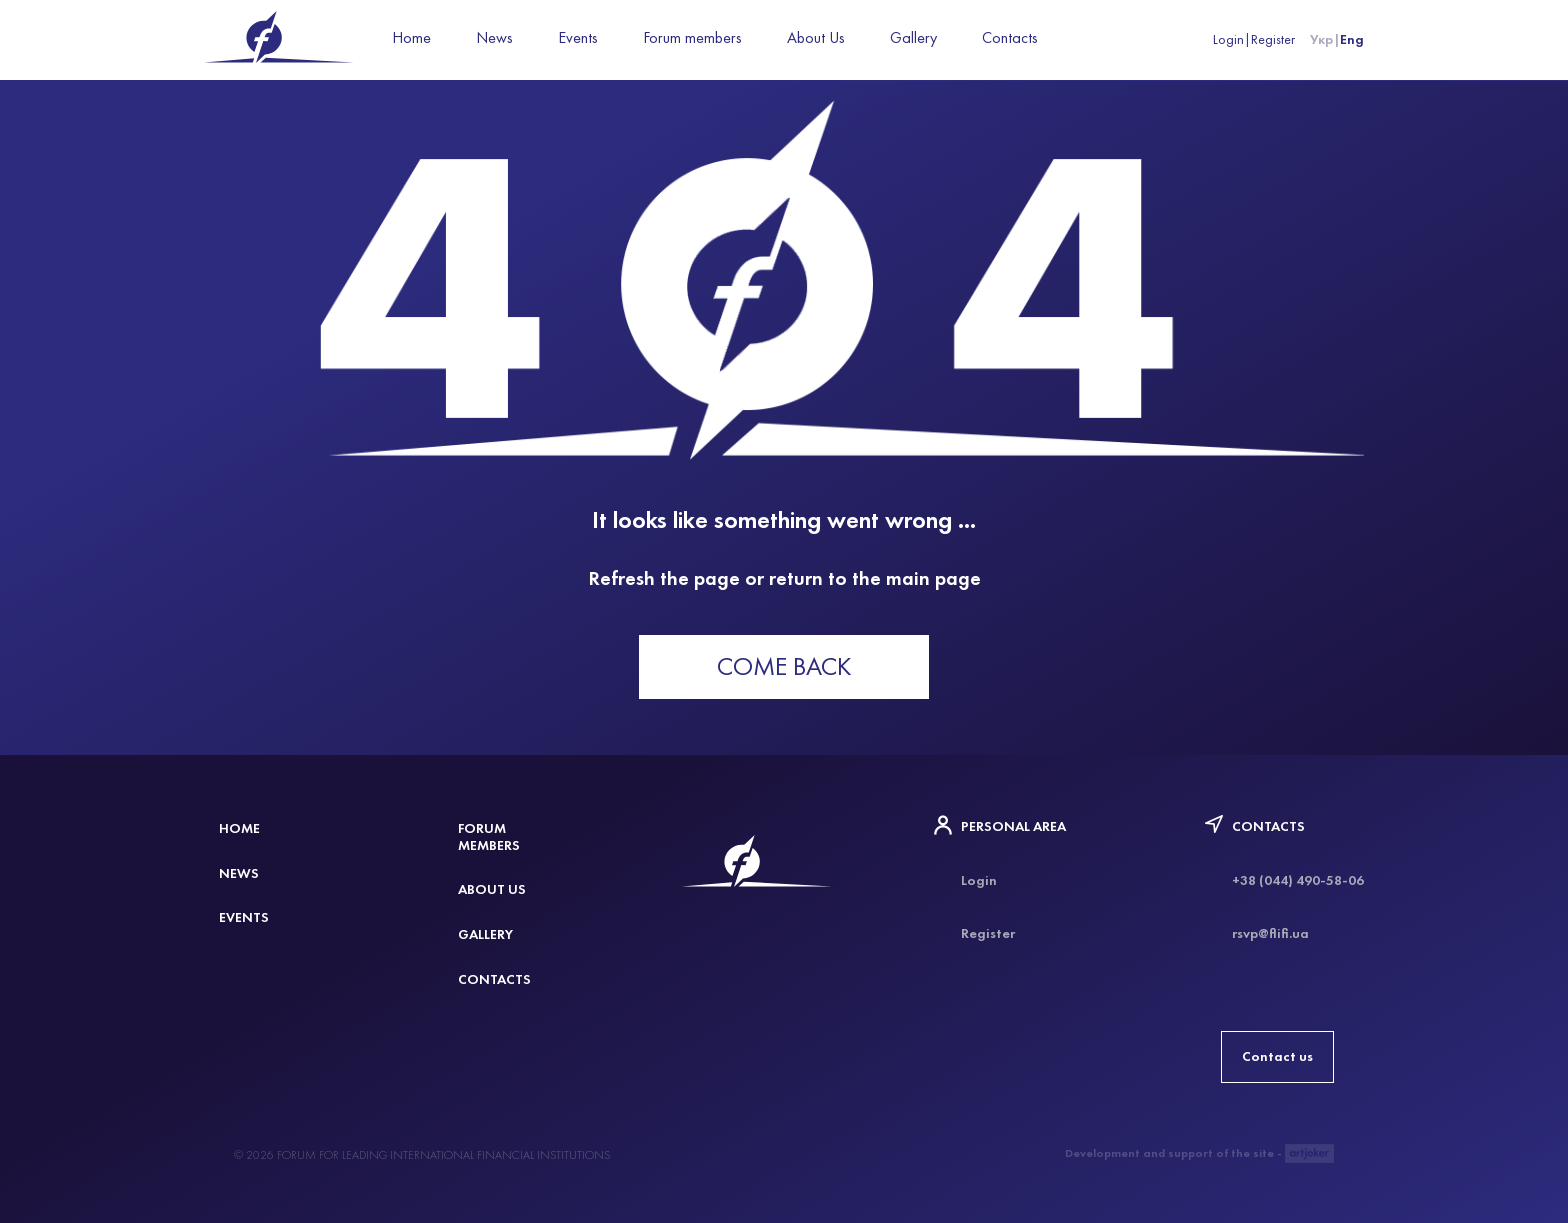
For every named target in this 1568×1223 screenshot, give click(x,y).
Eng (1352, 39)
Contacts (1010, 37)
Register (1273, 39)
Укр (1321, 39)
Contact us (1277, 1056)
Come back (784, 666)
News (494, 37)
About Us (816, 37)
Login (1228, 39)
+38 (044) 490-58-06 (1298, 880)
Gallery (913, 37)
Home (411, 37)
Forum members (692, 37)
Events (578, 37)
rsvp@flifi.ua (1270, 933)
